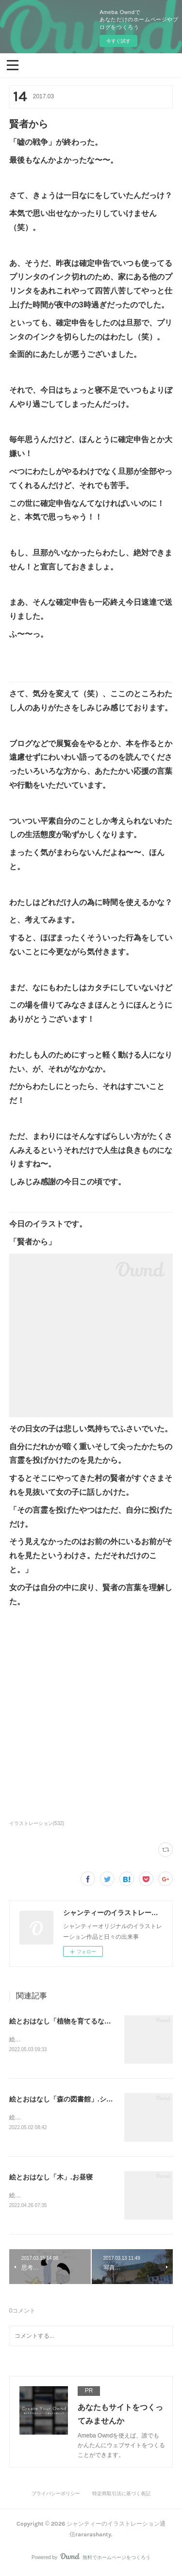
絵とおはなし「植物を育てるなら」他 (67, 2021)
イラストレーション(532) (36, 1823)
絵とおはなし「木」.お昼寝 (51, 2178)
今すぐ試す (118, 41)
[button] (12, 64)
